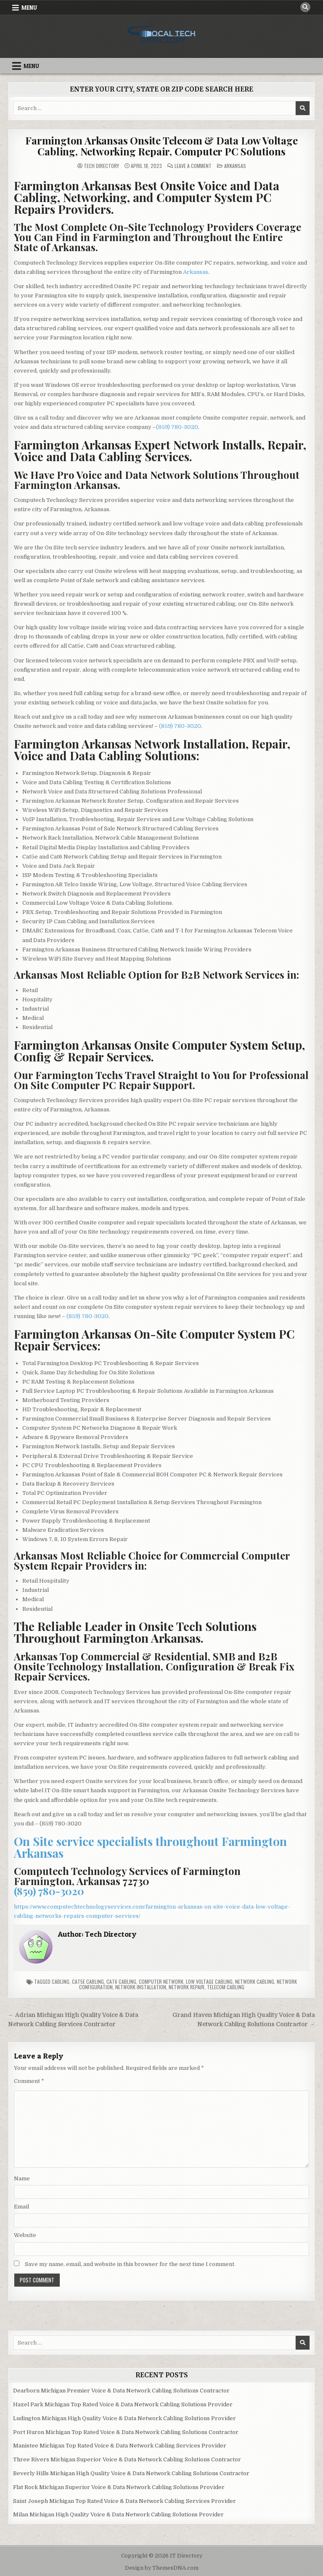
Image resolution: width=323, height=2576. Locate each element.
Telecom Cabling (225, 1986)
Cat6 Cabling (121, 1981)
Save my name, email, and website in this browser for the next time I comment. (130, 2264)
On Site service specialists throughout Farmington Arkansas (150, 1847)
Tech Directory (101, 165)
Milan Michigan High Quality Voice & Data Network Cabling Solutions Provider (118, 2514)
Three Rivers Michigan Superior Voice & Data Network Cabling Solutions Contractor (127, 2459)
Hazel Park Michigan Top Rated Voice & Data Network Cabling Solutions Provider (123, 2404)
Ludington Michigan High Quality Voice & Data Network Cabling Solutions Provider (124, 2418)
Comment (29, 2081)
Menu (29, 7)
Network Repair (186, 1986)
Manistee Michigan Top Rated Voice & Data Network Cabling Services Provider (119, 2445)
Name (22, 2178)
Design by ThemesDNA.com (162, 2568)
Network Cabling (254, 1981)
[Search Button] (305, 7)
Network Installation (140, 1986)
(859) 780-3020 (177, 427)
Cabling (60, 1981)
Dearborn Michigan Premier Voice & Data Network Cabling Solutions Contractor (121, 2390)
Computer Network (161, 1981)
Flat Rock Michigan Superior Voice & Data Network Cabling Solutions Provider (119, 2487)
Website (25, 2235)
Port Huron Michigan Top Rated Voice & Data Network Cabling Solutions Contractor (125, 2432)
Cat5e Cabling (88, 1981)
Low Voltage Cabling (209, 1981)
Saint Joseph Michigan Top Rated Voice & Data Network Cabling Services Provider (124, 2501)
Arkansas (235, 165)
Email (21, 2206)
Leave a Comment (193, 165)
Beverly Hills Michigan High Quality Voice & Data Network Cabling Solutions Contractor (131, 2473)
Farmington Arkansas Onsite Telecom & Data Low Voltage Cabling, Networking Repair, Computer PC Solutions (161, 146)
